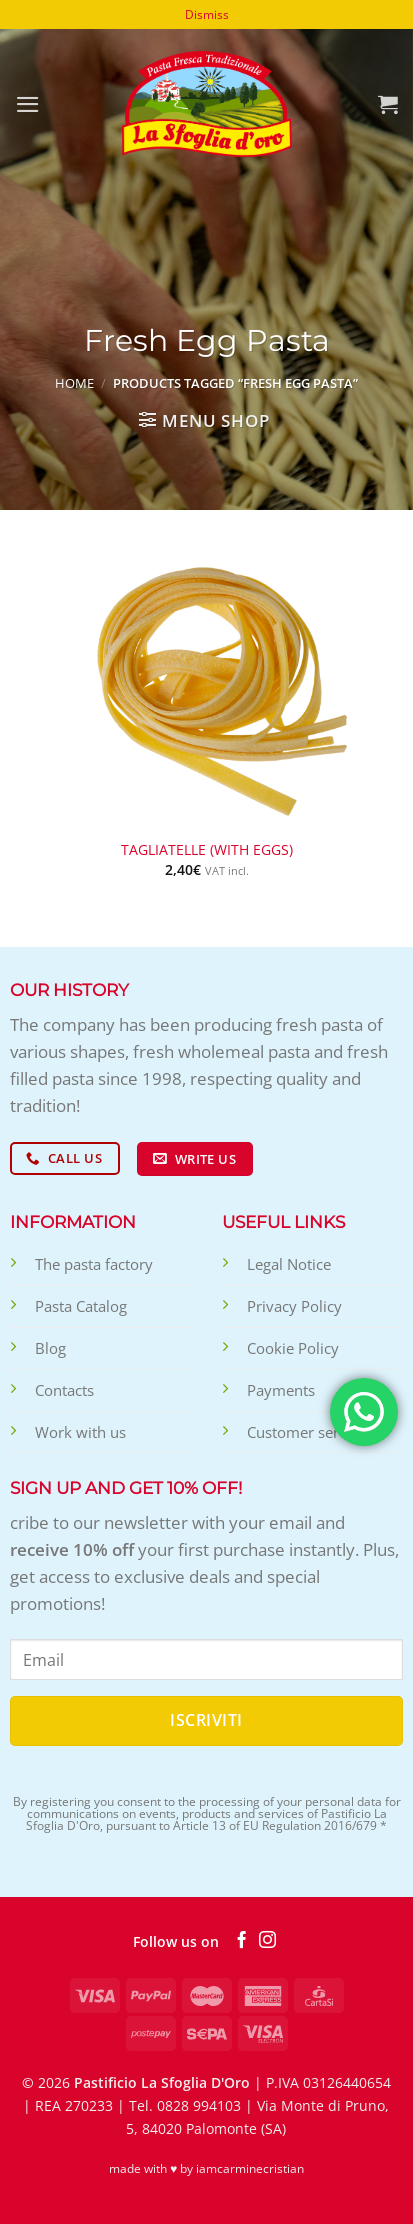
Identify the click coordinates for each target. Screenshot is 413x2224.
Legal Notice (289, 1264)
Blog (50, 1348)
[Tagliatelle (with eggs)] (206, 684)
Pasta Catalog (81, 1306)
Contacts (64, 1390)
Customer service (306, 1432)
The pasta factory (94, 1264)
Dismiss (207, 14)
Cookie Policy (293, 1348)
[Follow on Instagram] (267, 1941)
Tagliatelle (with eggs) (207, 850)
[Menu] (28, 104)
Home (74, 383)
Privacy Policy (294, 1306)
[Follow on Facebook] (241, 1941)
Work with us (80, 1432)
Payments (281, 1390)
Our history (69, 990)
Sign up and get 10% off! (126, 1488)
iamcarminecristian (250, 2168)
